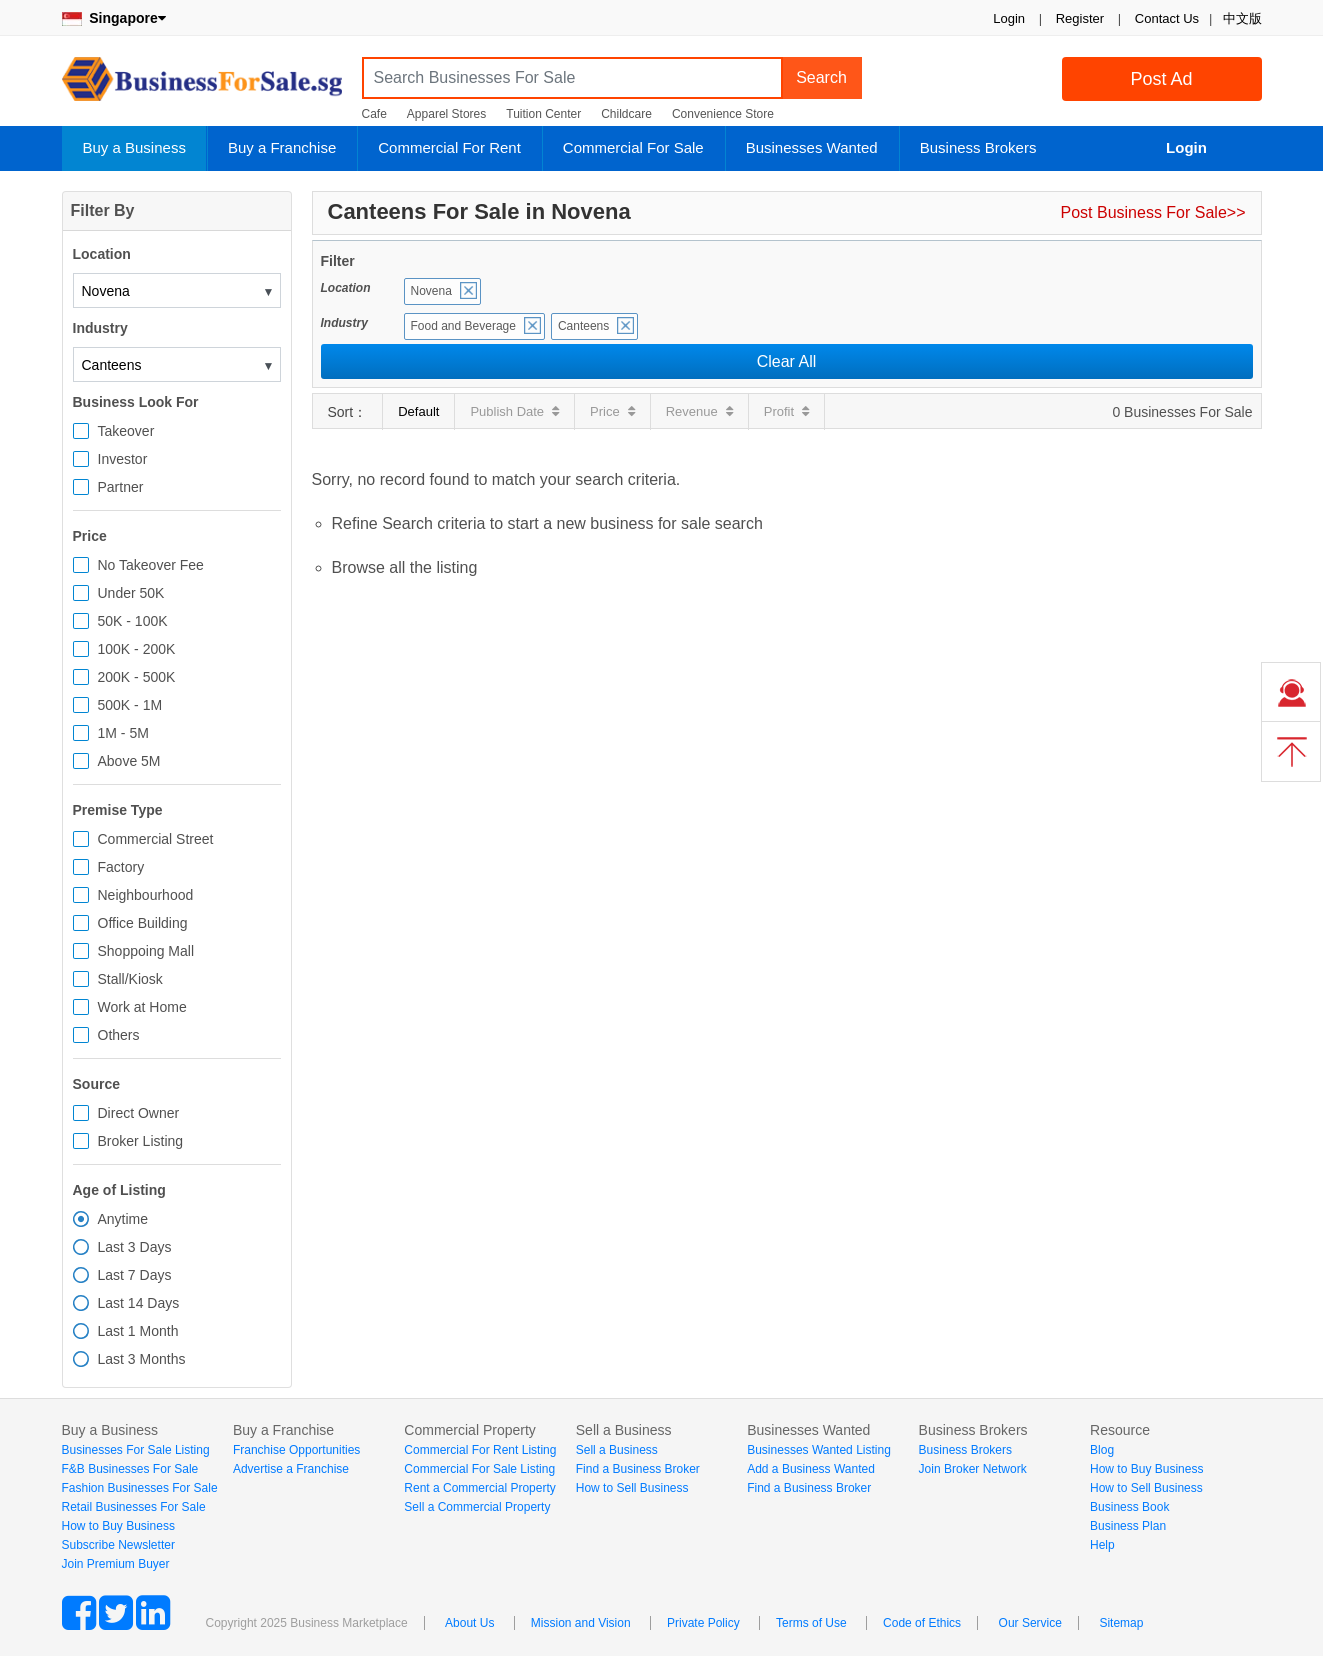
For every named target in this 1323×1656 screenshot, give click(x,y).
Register (1080, 18)
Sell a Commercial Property (477, 1507)
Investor (123, 459)
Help (1102, 1545)
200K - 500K (137, 677)
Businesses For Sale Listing (136, 1450)
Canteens (583, 326)
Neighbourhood (146, 895)
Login (1009, 18)
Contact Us (1167, 18)
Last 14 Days (139, 1303)
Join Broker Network (973, 1469)
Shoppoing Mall (146, 951)
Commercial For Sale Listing (479, 1469)
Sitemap (1121, 1623)
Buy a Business (134, 147)
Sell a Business (617, 1450)
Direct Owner (139, 1113)
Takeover (126, 431)
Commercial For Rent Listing (480, 1450)
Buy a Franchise (282, 147)
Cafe (374, 114)
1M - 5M (123, 733)
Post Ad (1161, 79)
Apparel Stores (446, 114)
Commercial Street (156, 839)
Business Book (1129, 1507)
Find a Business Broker (638, 1469)
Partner (121, 487)
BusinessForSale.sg (202, 85)
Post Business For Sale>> (1153, 212)
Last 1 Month (138, 1331)
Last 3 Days (135, 1247)
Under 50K (131, 593)
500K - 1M (130, 705)
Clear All (787, 361)
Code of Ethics (922, 1623)
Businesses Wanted (812, 147)
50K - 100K (133, 621)
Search (821, 77)
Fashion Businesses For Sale (140, 1488)
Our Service (1030, 1623)
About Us (469, 1623)
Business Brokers (978, 147)
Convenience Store (723, 114)
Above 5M (129, 761)
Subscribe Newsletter (118, 1545)
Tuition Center (543, 114)
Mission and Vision (581, 1623)
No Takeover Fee (151, 565)
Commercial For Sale (633, 147)
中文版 (1242, 18)
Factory (121, 867)
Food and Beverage (463, 326)
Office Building (143, 923)
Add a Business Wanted (811, 1469)
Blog (1102, 1450)
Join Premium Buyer (116, 1564)
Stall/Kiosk (130, 979)
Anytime (123, 1219)
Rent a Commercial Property (479, 1488)
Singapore (114, 18)
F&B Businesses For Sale (130, 1469)
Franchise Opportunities (296, 1450)
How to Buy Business (118, 1526)
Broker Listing (141, 1141)
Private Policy (703, 1623)
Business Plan (1128, 1526)
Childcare (626, 114)
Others (119, 1035)
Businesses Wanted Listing (819, 1450)
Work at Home (142, 1007)
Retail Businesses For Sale (134, 1507)
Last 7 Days (135, 1275)
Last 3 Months (142, 1359)
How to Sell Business (632, 1488)
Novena (431, 291)
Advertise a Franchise (291, 1469)
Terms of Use (811, 1623)
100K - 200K (137, 649)
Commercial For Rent (449, 147)
